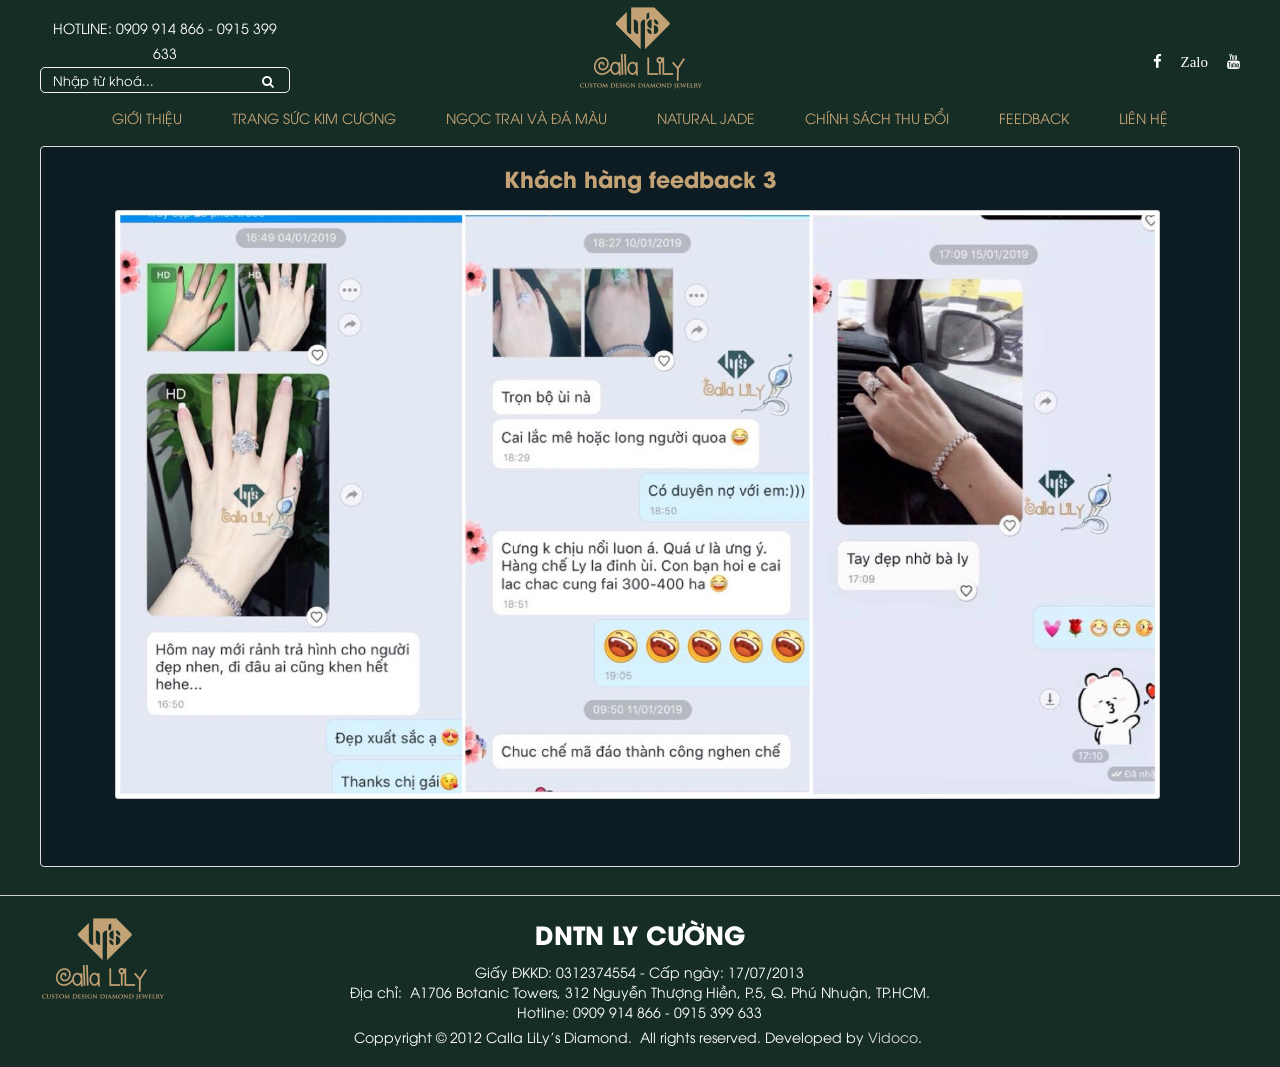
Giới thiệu (147, 117)
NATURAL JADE (706, 117)
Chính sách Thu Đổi (877, 117)
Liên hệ (1143, 117)
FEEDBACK (1034, 117)
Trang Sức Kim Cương (314, 117)
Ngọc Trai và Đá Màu (526, 117)
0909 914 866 (160, 27)
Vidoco (893, 1036)
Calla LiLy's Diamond (557, 1036)
